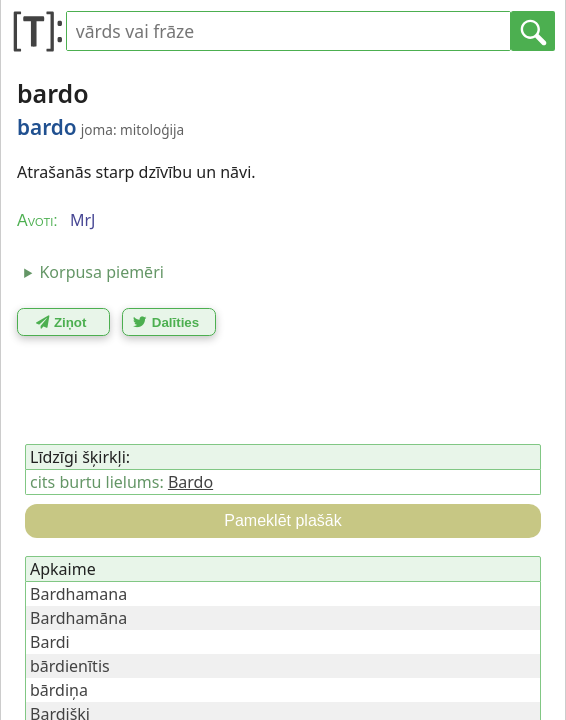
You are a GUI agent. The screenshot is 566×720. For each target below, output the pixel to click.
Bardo (190, 482)
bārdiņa (59, 690)
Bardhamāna (78, 618)
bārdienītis (70, 666)
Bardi (50, 642)
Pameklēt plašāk (282, 520)
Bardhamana (78, 594)
